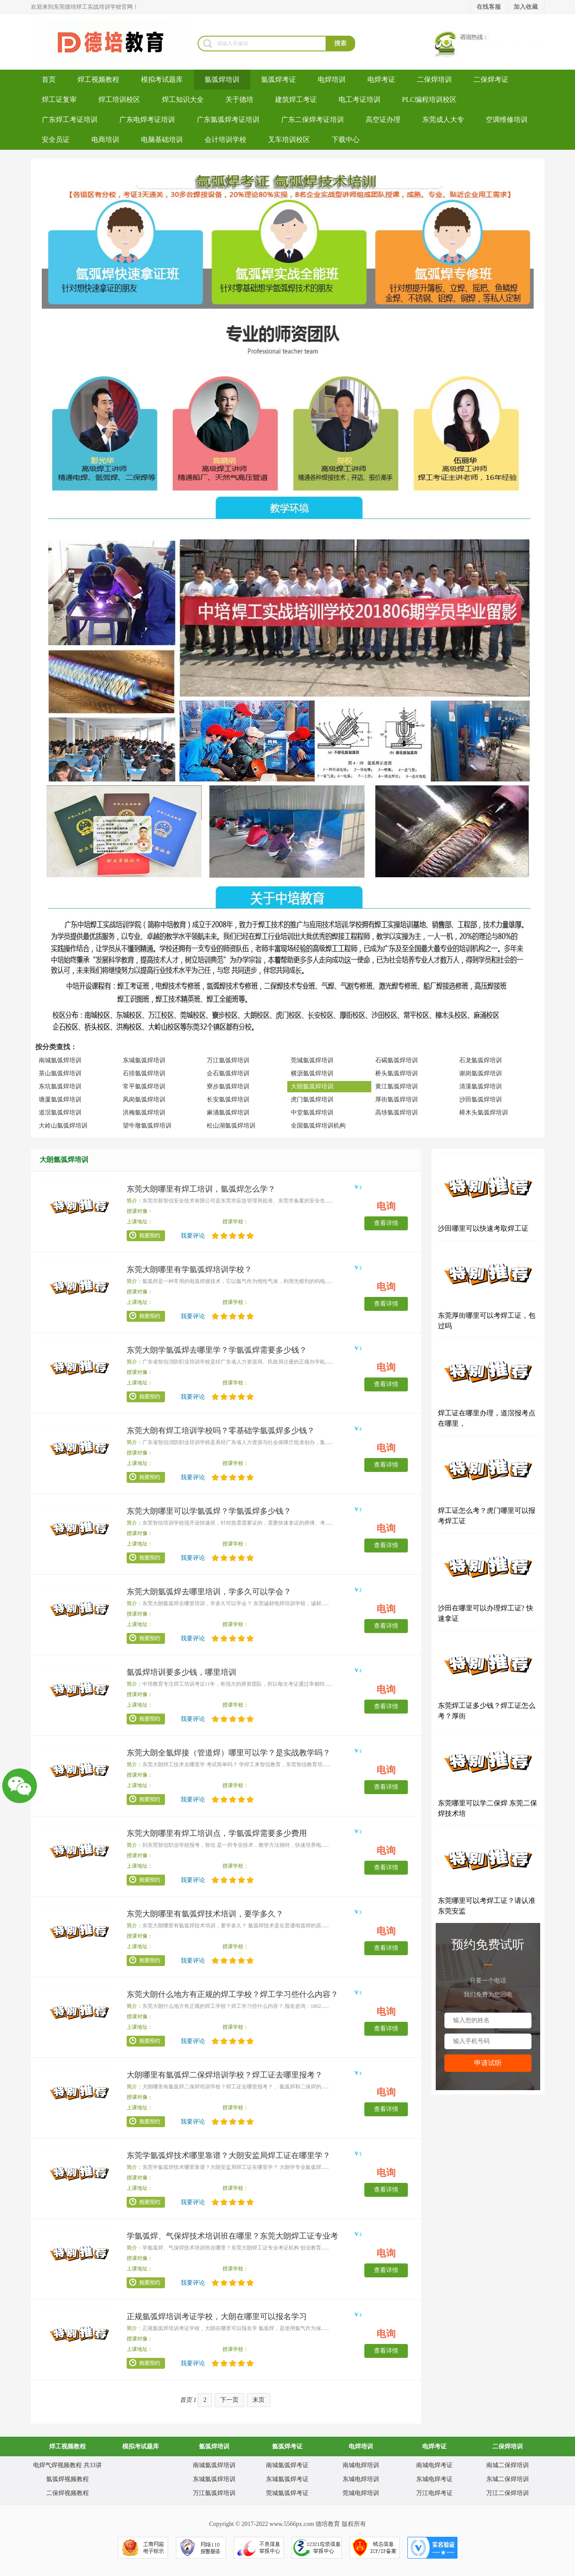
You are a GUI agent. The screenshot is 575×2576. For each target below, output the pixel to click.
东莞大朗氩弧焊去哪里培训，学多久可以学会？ (209, 1591)
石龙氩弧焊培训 (480, 1060)
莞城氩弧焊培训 (312, 1060)
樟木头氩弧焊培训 (483, 1112)
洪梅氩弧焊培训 (144, 1112)
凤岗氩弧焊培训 (144, 1099)
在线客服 (489, 6)
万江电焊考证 (434, 2493)
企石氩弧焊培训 (228, 1073)
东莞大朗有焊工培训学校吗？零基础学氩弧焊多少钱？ (221, 1430)
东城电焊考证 (434, 2479)
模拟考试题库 (162, 79)
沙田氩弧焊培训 (480, 1099)
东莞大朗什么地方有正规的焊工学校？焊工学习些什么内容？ (232, 1994)
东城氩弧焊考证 (287, 2479)
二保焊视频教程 (67, 2493)
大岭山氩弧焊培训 (63, 1125)
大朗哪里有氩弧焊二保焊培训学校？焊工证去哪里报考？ (225, 2075)
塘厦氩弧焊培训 (60, 1099)
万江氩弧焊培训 (228, 1060)
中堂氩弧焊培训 (312, 1112)
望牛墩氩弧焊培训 (147, 1125)
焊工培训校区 (119, 99)
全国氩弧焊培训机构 (318, 1125)
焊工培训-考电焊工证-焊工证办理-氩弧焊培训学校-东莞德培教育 (114, 41)
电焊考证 (381, 79)
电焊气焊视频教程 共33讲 (67, 2465)
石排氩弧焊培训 (144, 1073)
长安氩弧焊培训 (228, 1099)
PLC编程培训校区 (429, 99)
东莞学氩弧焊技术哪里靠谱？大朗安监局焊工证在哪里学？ (228, 2155)
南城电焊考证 (434, 2465)
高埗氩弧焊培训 (396, 1112)
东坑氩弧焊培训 (60, 1086)
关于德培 (239, 99)
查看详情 (386, 1223)
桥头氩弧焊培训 (396, 1073)
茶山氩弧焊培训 (60, 1073)
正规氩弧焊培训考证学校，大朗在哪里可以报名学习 (217, 2316)
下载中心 (346, 139)
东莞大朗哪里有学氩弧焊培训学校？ (189, 1269)
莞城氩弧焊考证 (287, 2493)
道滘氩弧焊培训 (60, 1112)
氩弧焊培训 (222, 79)
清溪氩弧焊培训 (480, 1086)
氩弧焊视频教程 (67, 2479)
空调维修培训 (507, 119)
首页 (49, 79)
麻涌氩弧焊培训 (228, 1112)
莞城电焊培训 (361, 2493)
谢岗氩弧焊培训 (480, 1073)
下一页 (229, 2400)
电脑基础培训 (162, 139)
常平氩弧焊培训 (144, 1086)
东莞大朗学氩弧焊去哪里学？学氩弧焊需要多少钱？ (217, 1350)
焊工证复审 (59, 99)
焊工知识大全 (183, 99)
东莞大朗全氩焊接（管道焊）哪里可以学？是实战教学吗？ (228, 1752)
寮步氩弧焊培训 (228, 1086)
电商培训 (105, 139)
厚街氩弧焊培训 (396, 1099)
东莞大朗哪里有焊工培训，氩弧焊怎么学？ (201, 1189)
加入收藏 (526, 6)
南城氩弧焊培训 (60, 1060)
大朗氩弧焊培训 (312, 1086)
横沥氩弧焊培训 (312, 1073)
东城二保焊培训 (507, 2479)
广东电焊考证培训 (147, 119)
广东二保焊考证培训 (312, 119)
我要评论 (193, 1235)
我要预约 (146, 1236)
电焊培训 (332, 79)
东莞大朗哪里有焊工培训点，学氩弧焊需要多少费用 (217, 1833)
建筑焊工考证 (296, 99)
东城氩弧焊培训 (144, 1060)
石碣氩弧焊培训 (396, 1060)
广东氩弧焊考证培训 (228, 119)
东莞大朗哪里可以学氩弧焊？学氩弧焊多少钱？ (209, 1511)
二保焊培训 (434, 79)
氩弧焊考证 (278, 79)
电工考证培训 (359, 99)
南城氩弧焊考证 (287, 2465)
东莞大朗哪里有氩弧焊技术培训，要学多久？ (205, 1913)
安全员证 (56, 139)
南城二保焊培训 (507, 2465)
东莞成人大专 (443, 119)
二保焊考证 (491, 79)
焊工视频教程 (98, 79)
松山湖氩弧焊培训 (231, 1125)
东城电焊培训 (361, 2479)
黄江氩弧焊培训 (396, 1086)
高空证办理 (383, 119)
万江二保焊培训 (507, 2493)
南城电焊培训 (361, 2465)
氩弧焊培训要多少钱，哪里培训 (181, 1672)
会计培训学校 (225, 139)
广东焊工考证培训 (70, 119)
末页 (258, 2400)
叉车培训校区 (289, 139)
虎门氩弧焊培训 (312, 1099)
